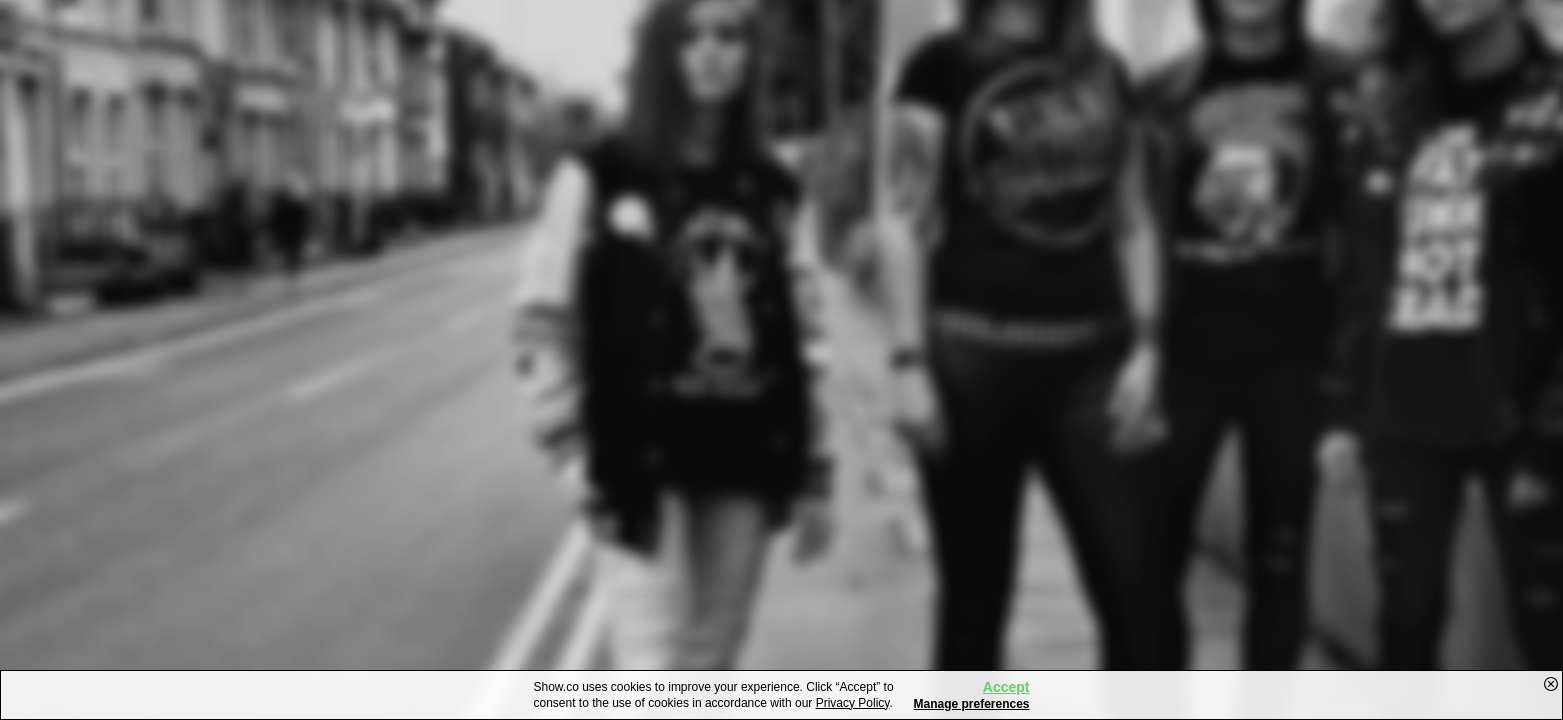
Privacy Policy (853, 703)
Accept (1006, 687)
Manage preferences (971, 704)
